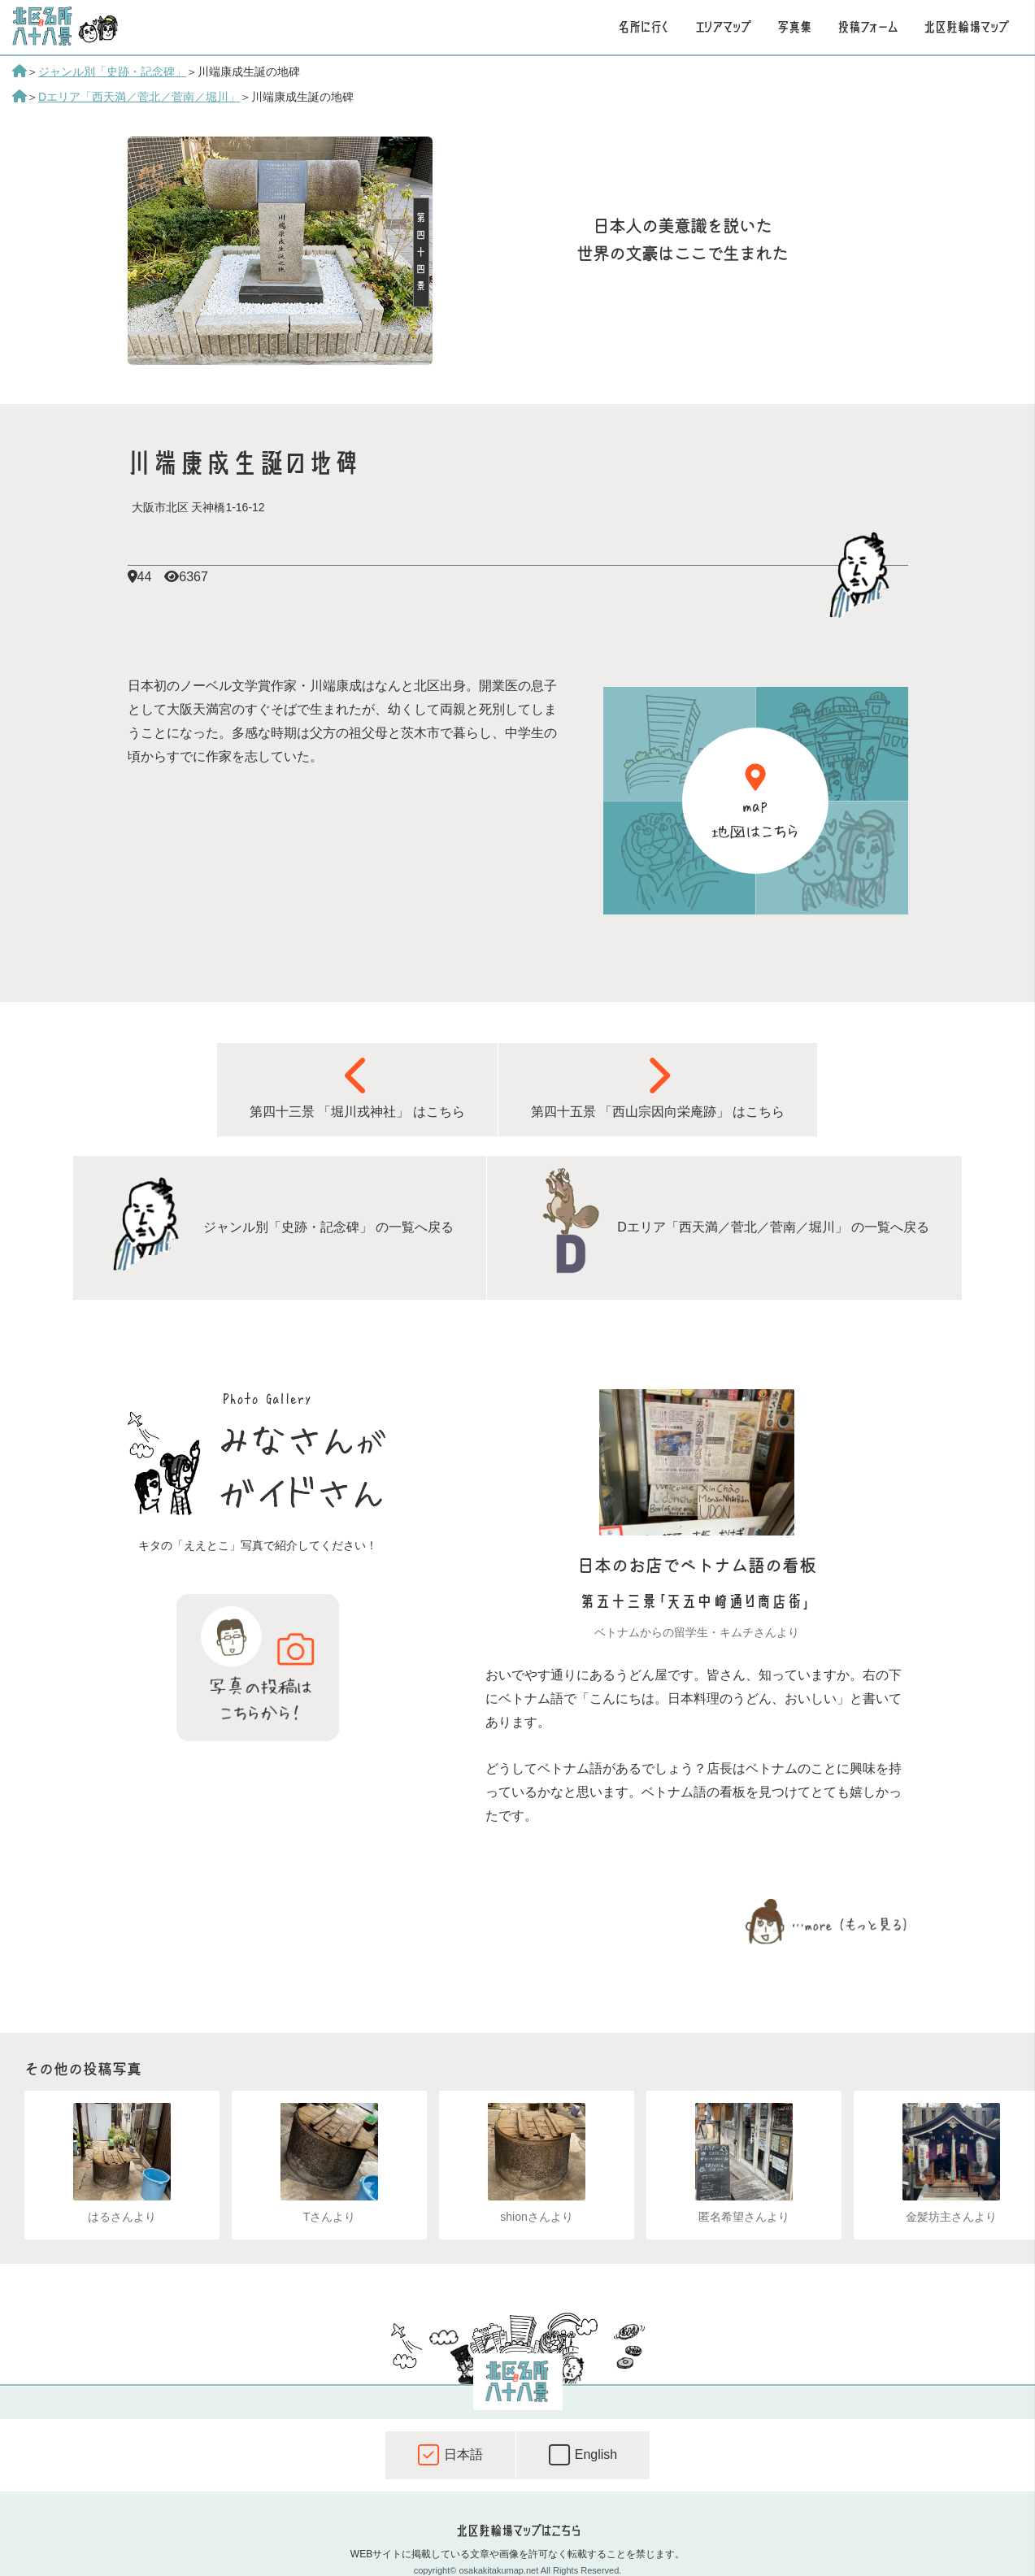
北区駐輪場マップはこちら (518, 2530)
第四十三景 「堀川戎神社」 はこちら (357, 1087)
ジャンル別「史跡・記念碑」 (112, 71)
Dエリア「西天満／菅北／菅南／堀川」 (139, 96)
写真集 (794, 27)
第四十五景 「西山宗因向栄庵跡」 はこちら (658, 1087)
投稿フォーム (867, 27)
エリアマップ (723, 27)
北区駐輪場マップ (966, 27)
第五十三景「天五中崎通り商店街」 (697, 1601)
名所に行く (643, 27)
